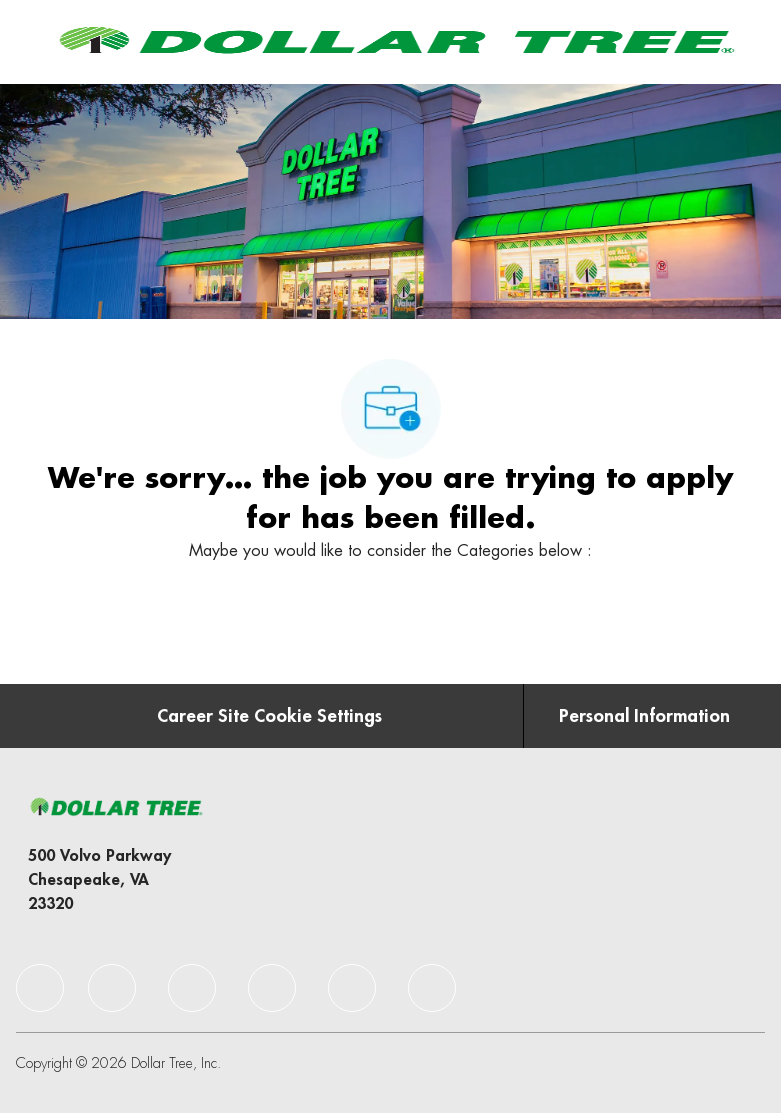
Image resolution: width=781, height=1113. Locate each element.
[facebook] (40, 988)
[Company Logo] (395, 41)
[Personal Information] (644, 716)
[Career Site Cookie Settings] (269, 716)
